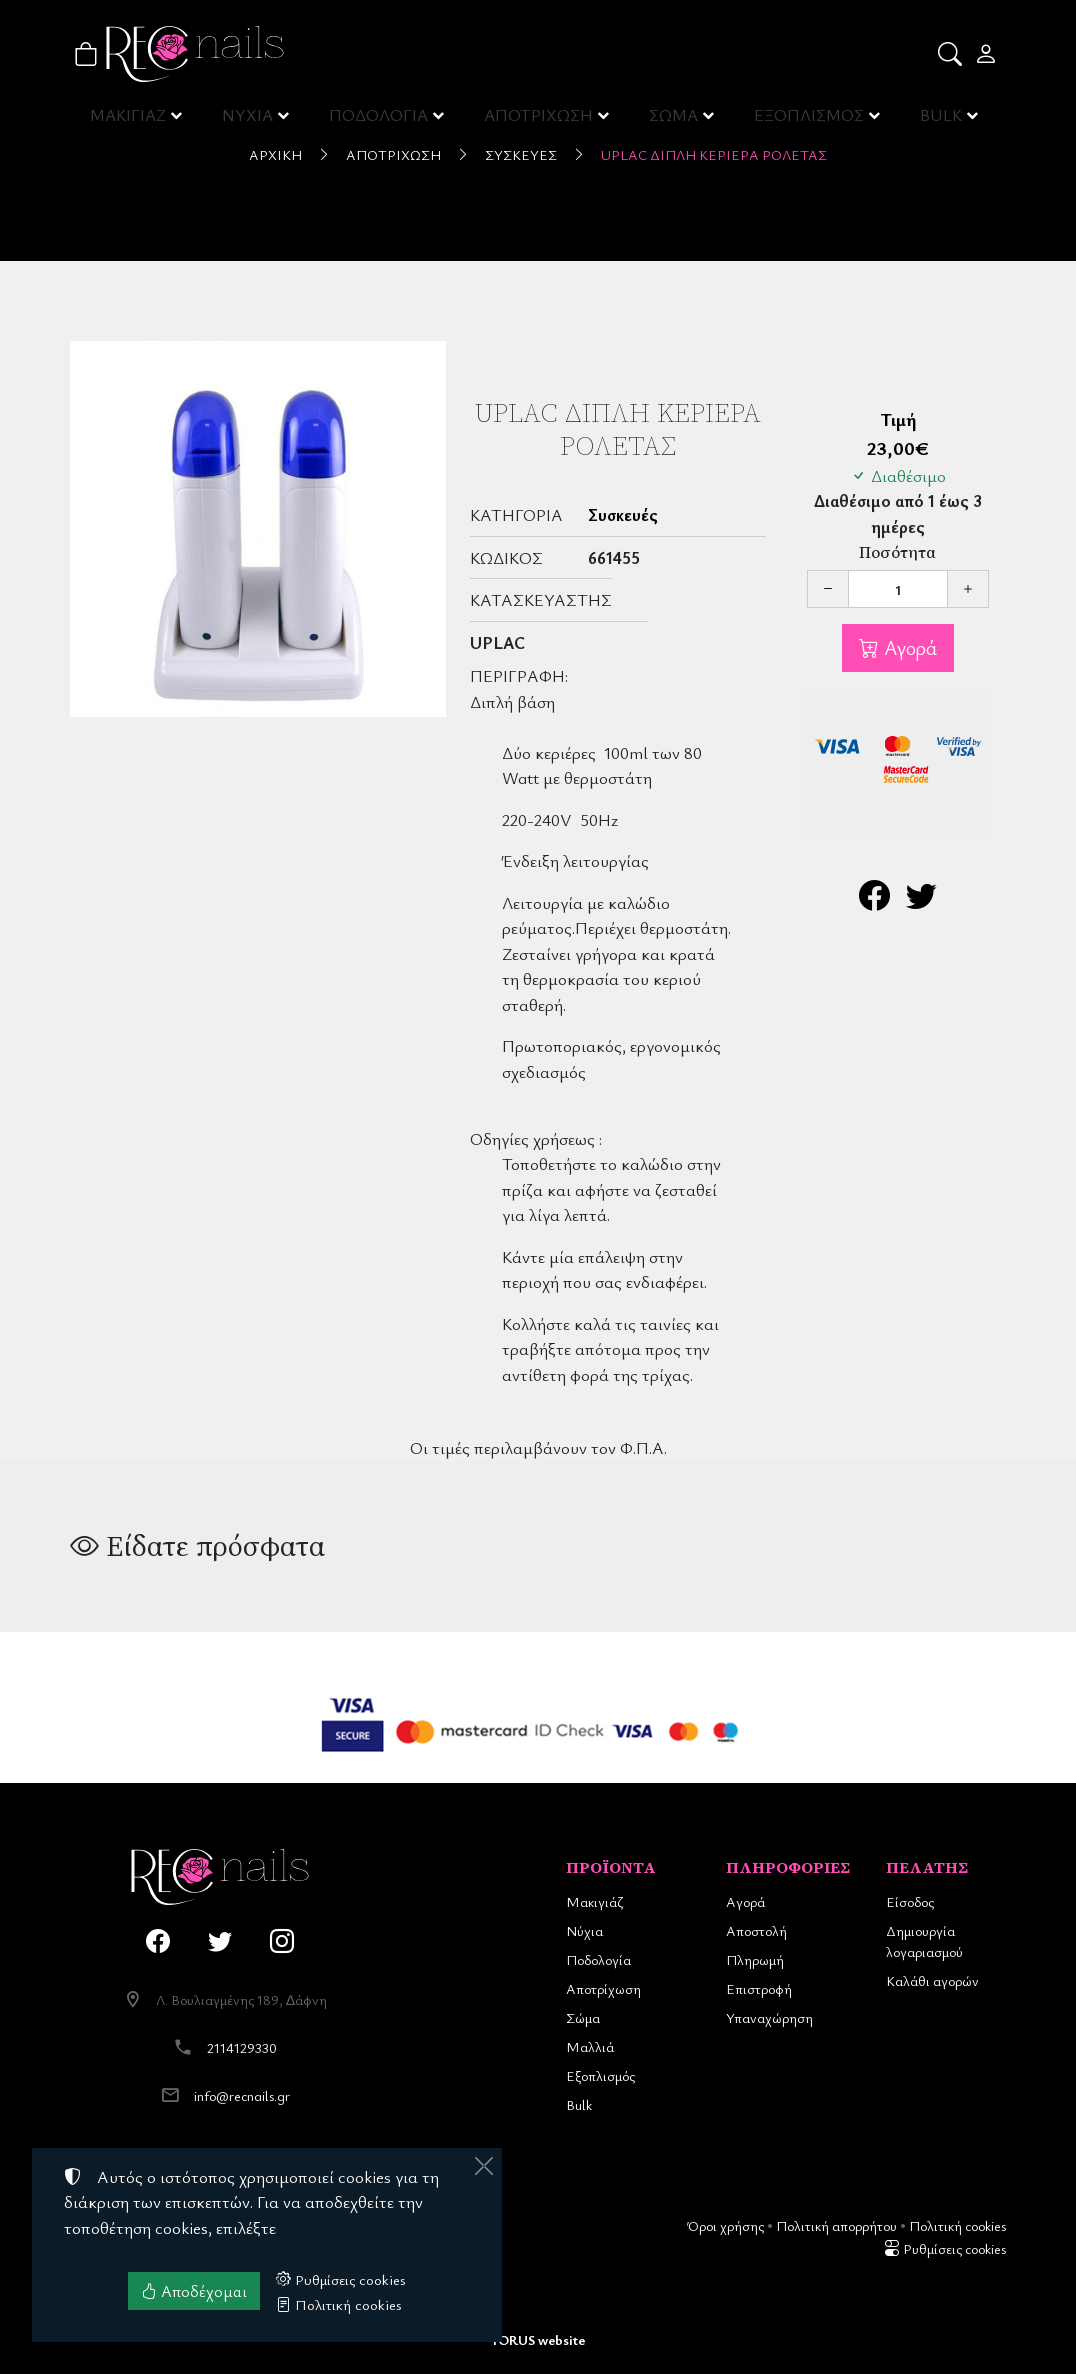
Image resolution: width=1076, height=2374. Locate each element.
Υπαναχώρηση (769, 2017)
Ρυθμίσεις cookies (945, 2248)
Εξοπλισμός (600, 2075)
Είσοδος (910, 1901)
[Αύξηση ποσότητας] (968, 589)
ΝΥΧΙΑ (250, 120)
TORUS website (538, 2339)
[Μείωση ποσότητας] (828, 589)
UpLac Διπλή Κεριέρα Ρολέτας (714, 154)
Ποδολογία (598, 1959)
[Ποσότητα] (898, 589)
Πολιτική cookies (957, 2225)
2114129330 (242, 2047)
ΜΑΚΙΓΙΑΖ (129, 120)
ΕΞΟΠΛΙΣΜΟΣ (808, 120)
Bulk (579, 2104)
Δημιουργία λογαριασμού (924, 1941)
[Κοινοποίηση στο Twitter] (921, 900)
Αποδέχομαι (194, 2291)
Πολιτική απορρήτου (836, 2225)
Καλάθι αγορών (932, 1980)
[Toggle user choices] (987, 54)
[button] (951, 54)
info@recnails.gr (242, 2095)
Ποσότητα (897, 552)
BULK (941, 120)
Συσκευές (521, 154)
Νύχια (584, 1930)
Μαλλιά (590, 2046)
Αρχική (275, 154)
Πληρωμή (755, 1959)
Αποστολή (756, 1930)
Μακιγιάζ (594, 1901)
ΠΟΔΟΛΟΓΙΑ (380, 120)
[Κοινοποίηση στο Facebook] (874, 900)
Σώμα (583, 2017)
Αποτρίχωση (393, 154)
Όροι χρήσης (725, 2225)
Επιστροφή (759, 1988)
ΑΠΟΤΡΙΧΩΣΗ (539, 120)
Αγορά (908, 647)
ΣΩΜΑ (673, 120)
